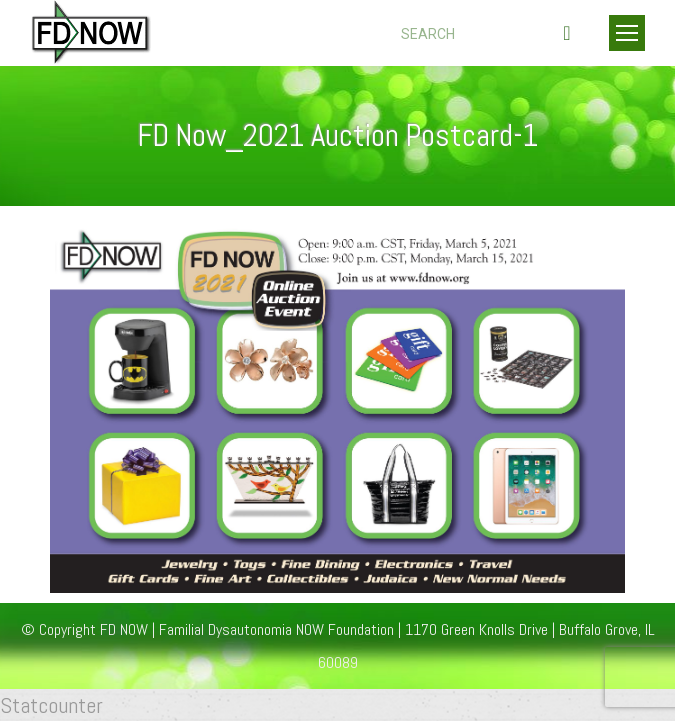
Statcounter (51, 705)
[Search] (489, 34)
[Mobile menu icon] (627, 33)
